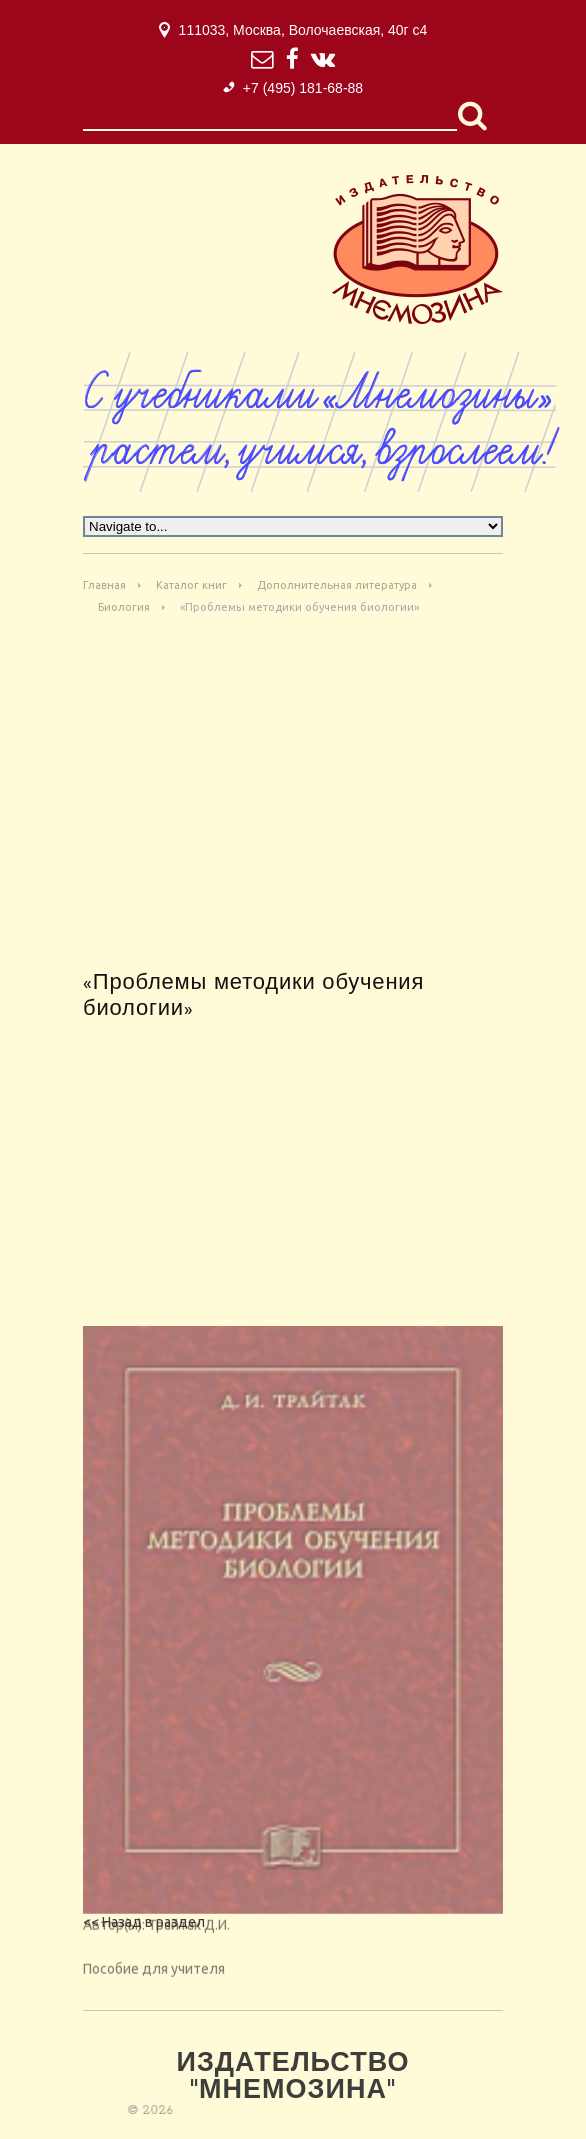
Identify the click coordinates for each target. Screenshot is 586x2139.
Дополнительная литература (337, 585)
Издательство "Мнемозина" (292, 2078)
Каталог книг (191, 585)
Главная (104, 585)
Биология (124, 607)
